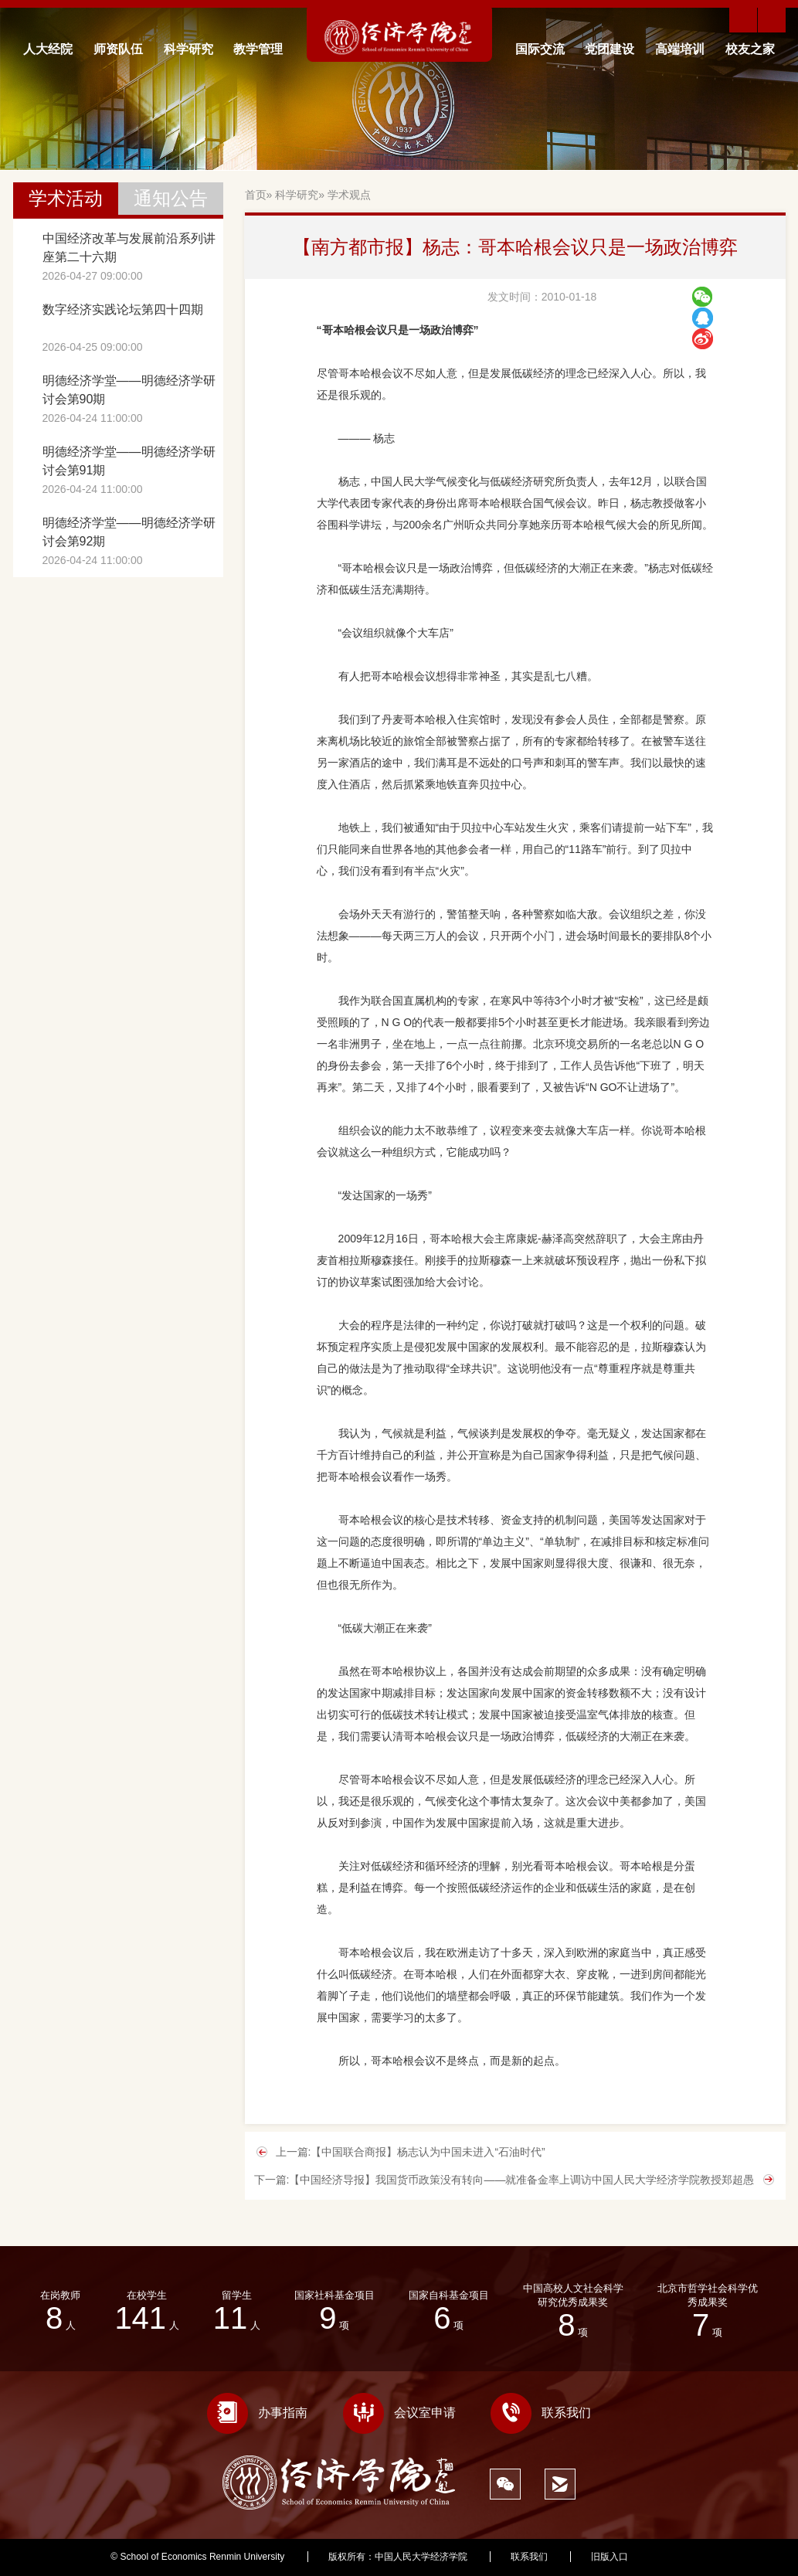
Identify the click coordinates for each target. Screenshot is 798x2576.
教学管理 (258, 49)
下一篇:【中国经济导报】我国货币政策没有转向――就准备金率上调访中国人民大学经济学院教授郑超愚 (504, 2179)
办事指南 (257, 2412)
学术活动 (66, 198)
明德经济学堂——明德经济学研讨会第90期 (129, 390)
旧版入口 (609, 2556)
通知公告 (171, 198)
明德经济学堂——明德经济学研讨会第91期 (129, 461)
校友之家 (750, 49)
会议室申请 (399, 2412)
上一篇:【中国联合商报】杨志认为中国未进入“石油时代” (410, 2152)
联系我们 (541, 2412)
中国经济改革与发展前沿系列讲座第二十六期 (129, 247)
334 (680, 2556)
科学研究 (188, 49)
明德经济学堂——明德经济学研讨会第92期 (129, 532)
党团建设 (609, 49)
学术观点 (349, 195)
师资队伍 (118, 49)
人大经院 (48, 49)
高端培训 (680, 49)
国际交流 (540, 49)
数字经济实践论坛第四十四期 (122, 309)
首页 (256, 195)
